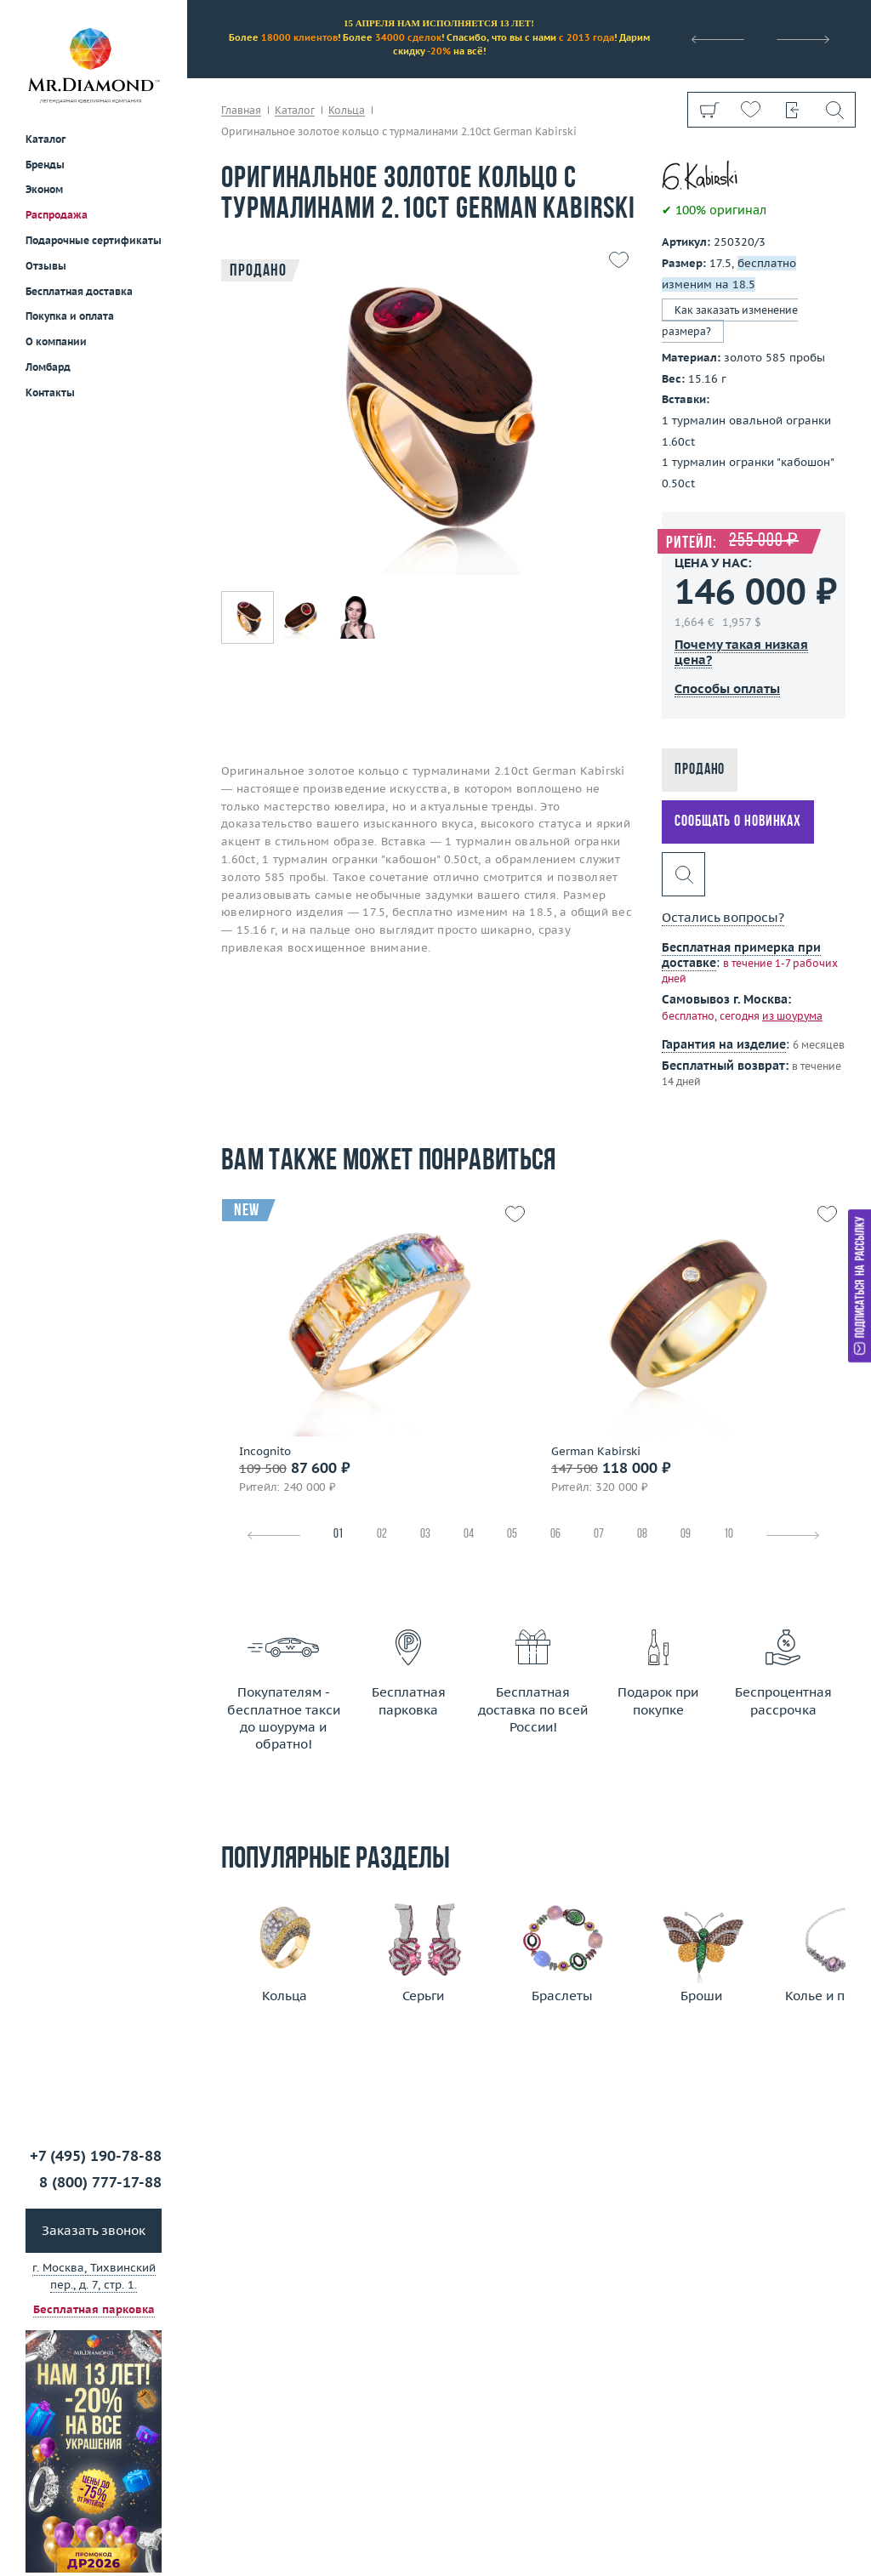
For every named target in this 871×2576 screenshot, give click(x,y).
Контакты (50, 392)
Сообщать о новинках (738, 822)
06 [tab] (555, 1534)
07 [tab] (599, 1534)
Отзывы (46, 265)
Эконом (44, 189)
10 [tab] (728, 1534)
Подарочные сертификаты (94, 240)
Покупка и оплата (70, 316)
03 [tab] (425, 1534)
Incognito (265, 1452)
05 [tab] (512, 1534)
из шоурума (792, 1015)
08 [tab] (642, 1534)
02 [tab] (382, 1534)
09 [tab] (685, 1534)
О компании (56, 341)
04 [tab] (469, 1534)
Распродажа (57, 214)
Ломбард (48, 367)
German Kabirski (595, 1452)
